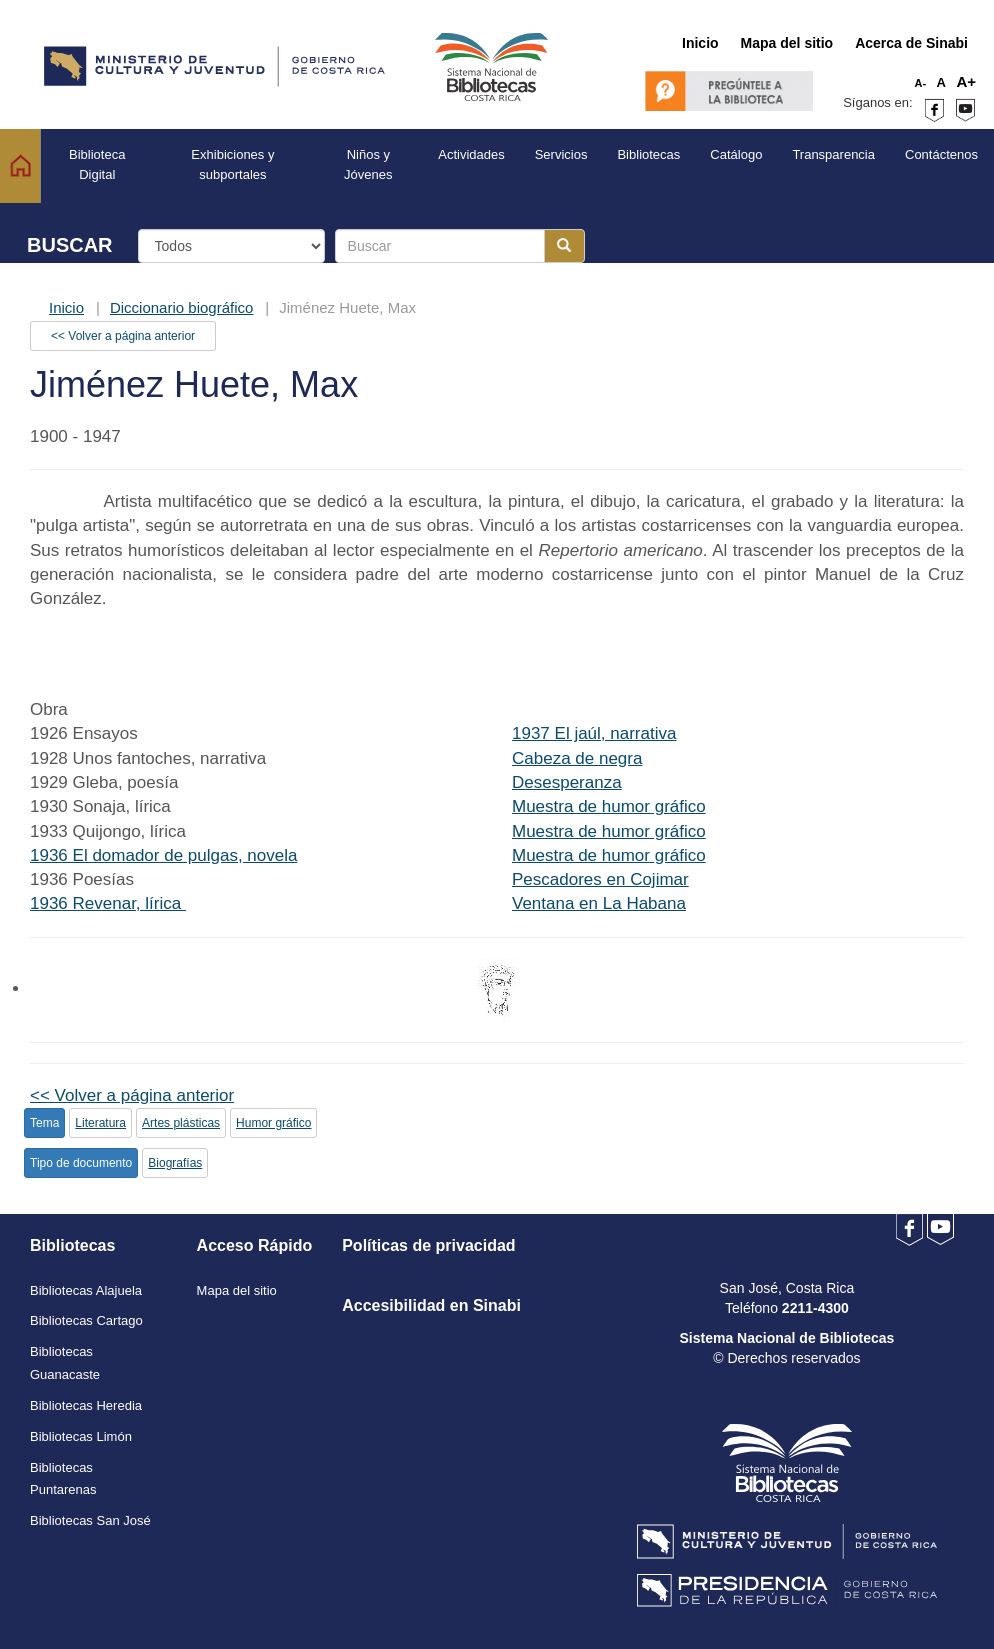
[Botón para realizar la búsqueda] (564, 246)
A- (921, 83)
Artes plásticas (181, 1123)
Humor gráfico (273, 1123)
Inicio (66, 307)
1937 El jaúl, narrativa (594, 733)
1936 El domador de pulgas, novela (163, 855)
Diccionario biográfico (181, 307)
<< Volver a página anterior (123, 336)
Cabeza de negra (577, 758)
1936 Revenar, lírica (108, 903)
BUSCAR (70, 245)
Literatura (100, 1123)
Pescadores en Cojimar (600, 879)
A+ (966, 81)
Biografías (175, 1163)
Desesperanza (567, 782)
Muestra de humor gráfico (609, 806)
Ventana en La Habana (599, 903)
